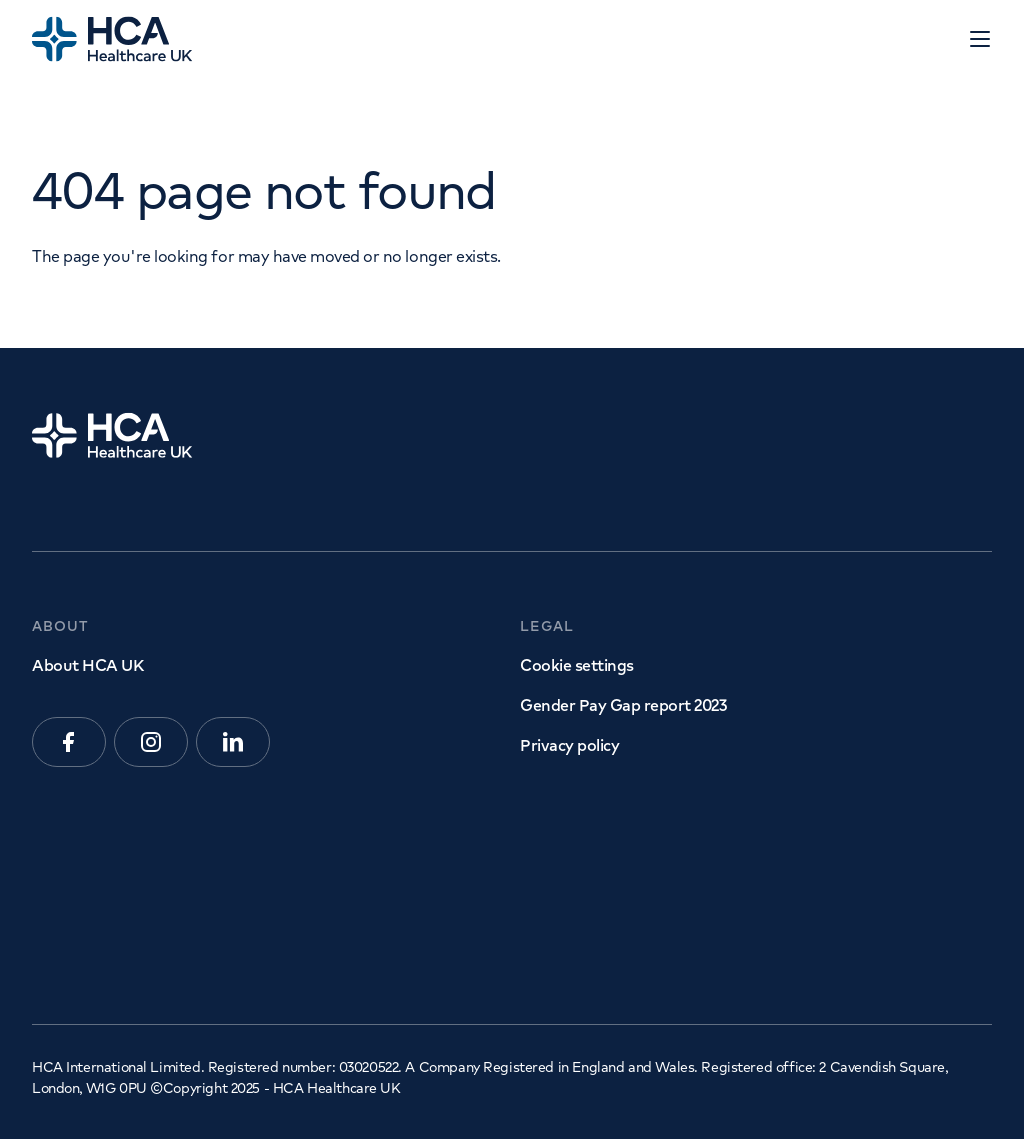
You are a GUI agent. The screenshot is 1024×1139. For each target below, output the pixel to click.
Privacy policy (569, 745)
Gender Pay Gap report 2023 (623, 705)
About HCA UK (87, 665)
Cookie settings (577, 665)
